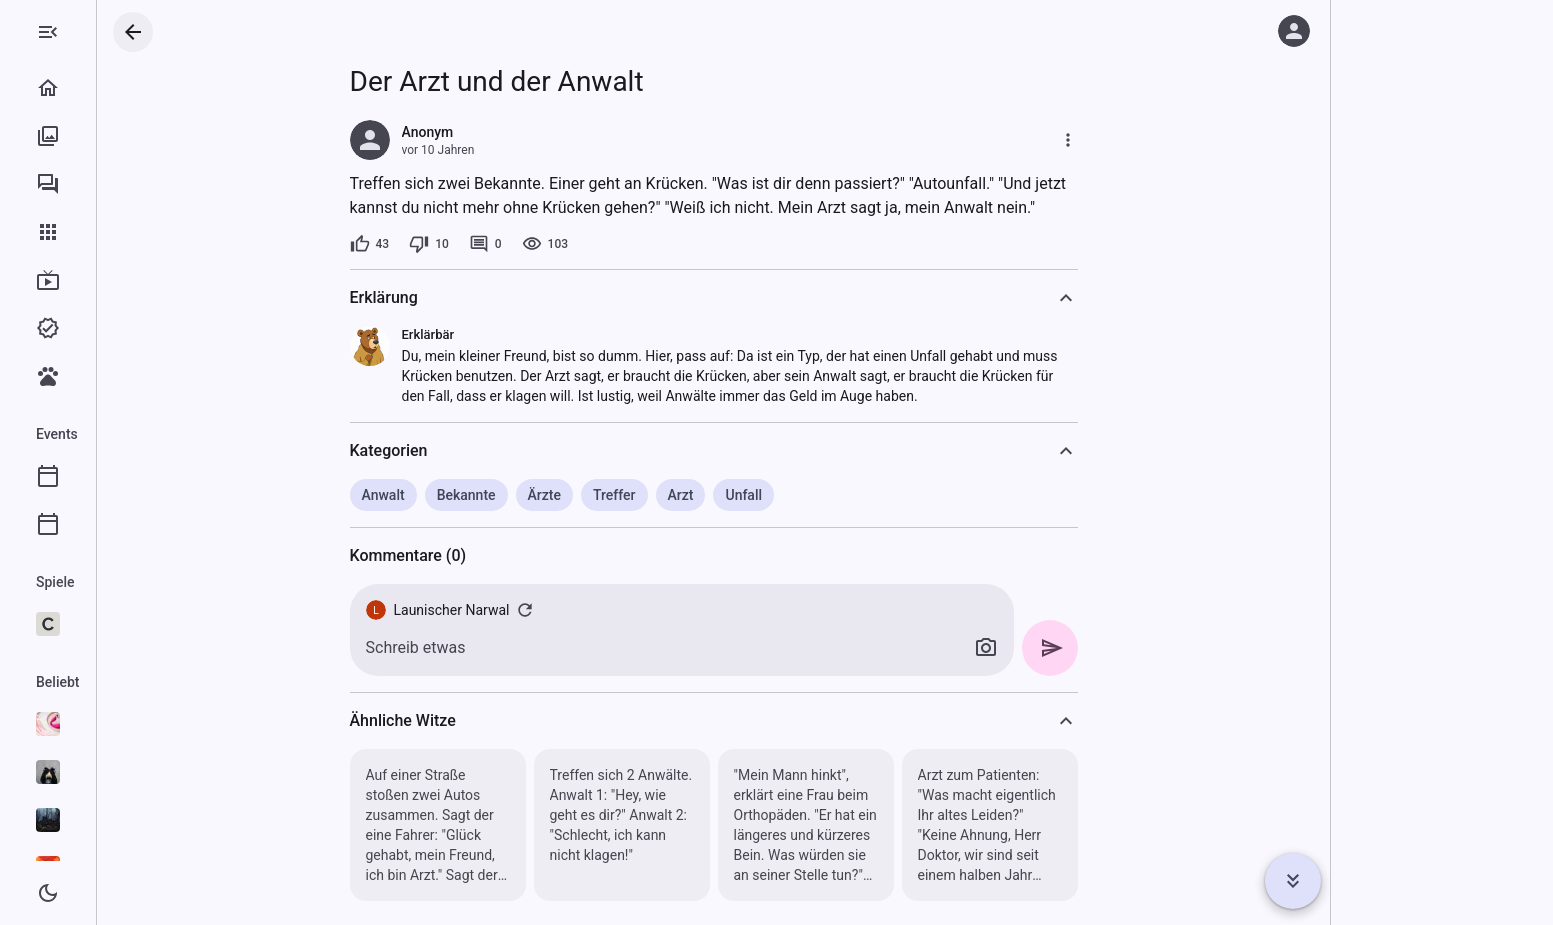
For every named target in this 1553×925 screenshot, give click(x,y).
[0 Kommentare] (565, 244)
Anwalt (463, 495)
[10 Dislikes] (509, 244)
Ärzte (624, 495)
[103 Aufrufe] (625, 244)
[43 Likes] (450, 244)
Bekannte (546, 495)
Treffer (694, 495)
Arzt (761, 495)
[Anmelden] (1294, 31)
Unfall (823, 495)
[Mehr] (1148, 140)
